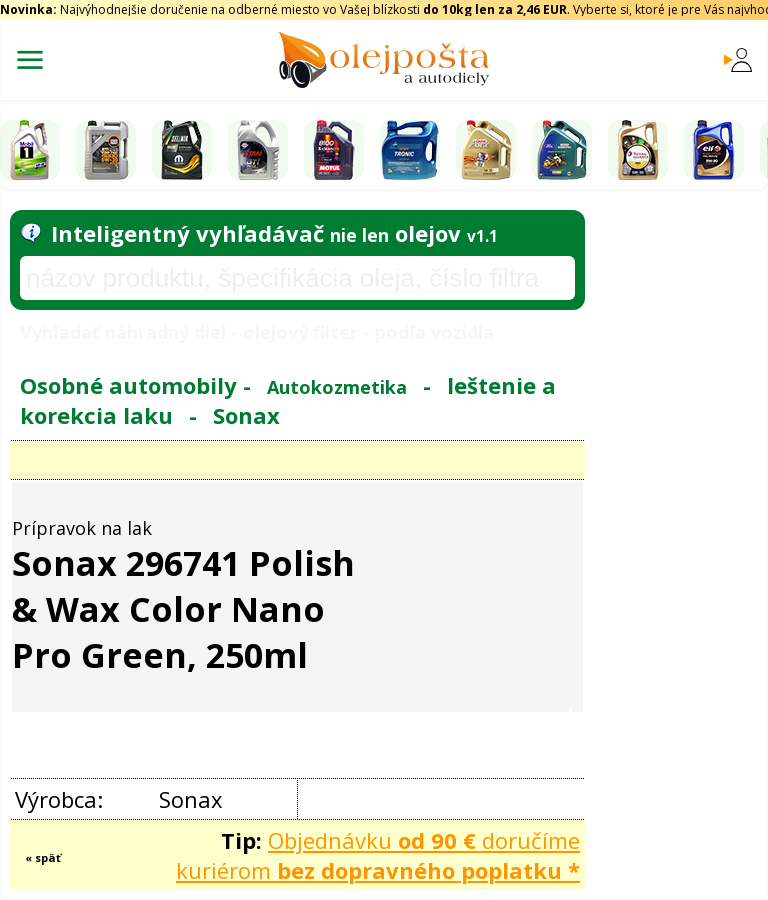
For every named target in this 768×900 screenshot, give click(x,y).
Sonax (246, 415)
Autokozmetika (337, 387)
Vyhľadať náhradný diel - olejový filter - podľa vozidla (257, 332)
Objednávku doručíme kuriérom (378, 855)
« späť (43, 857)
